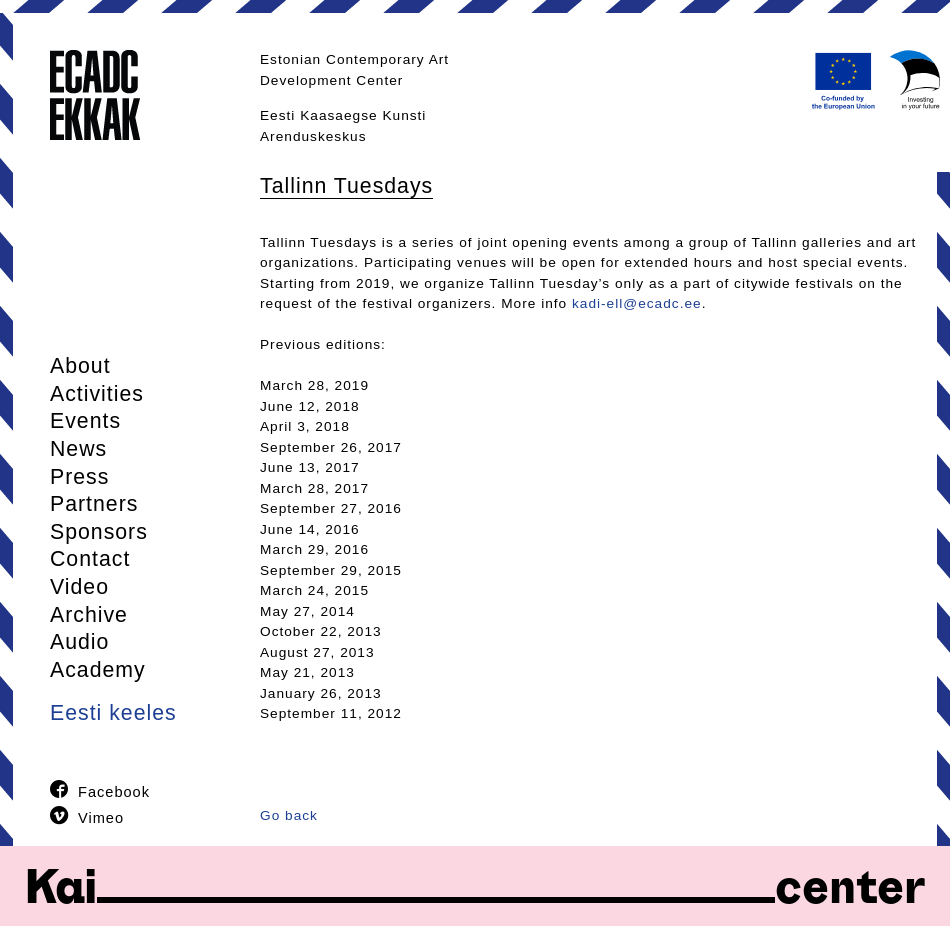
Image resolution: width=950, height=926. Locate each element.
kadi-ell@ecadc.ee (637, 303)
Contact (90, 559)
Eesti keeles (113, 713)
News (78, 449)
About (80, 366)
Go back (289, 815)
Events (85, 421)
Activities (97, 394)
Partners (94, 504)
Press (79, 477)
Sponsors (99, 532)
